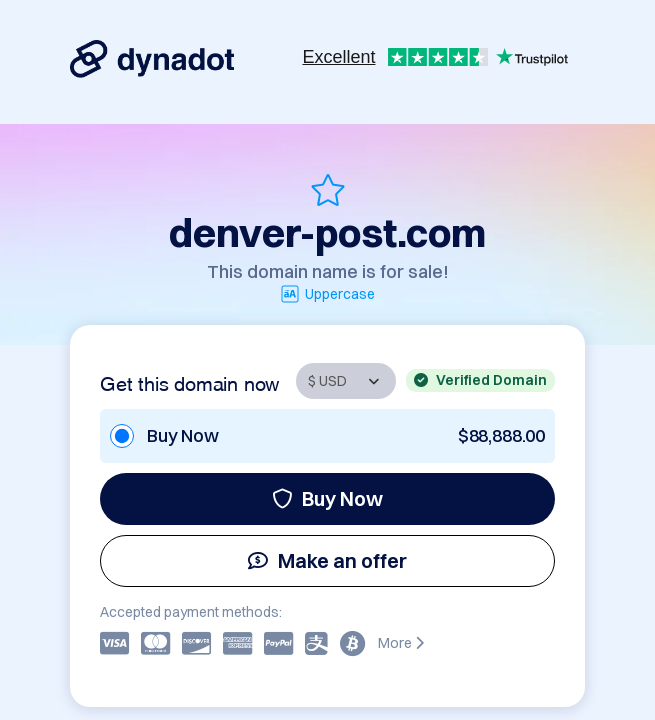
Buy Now (327, 498)
